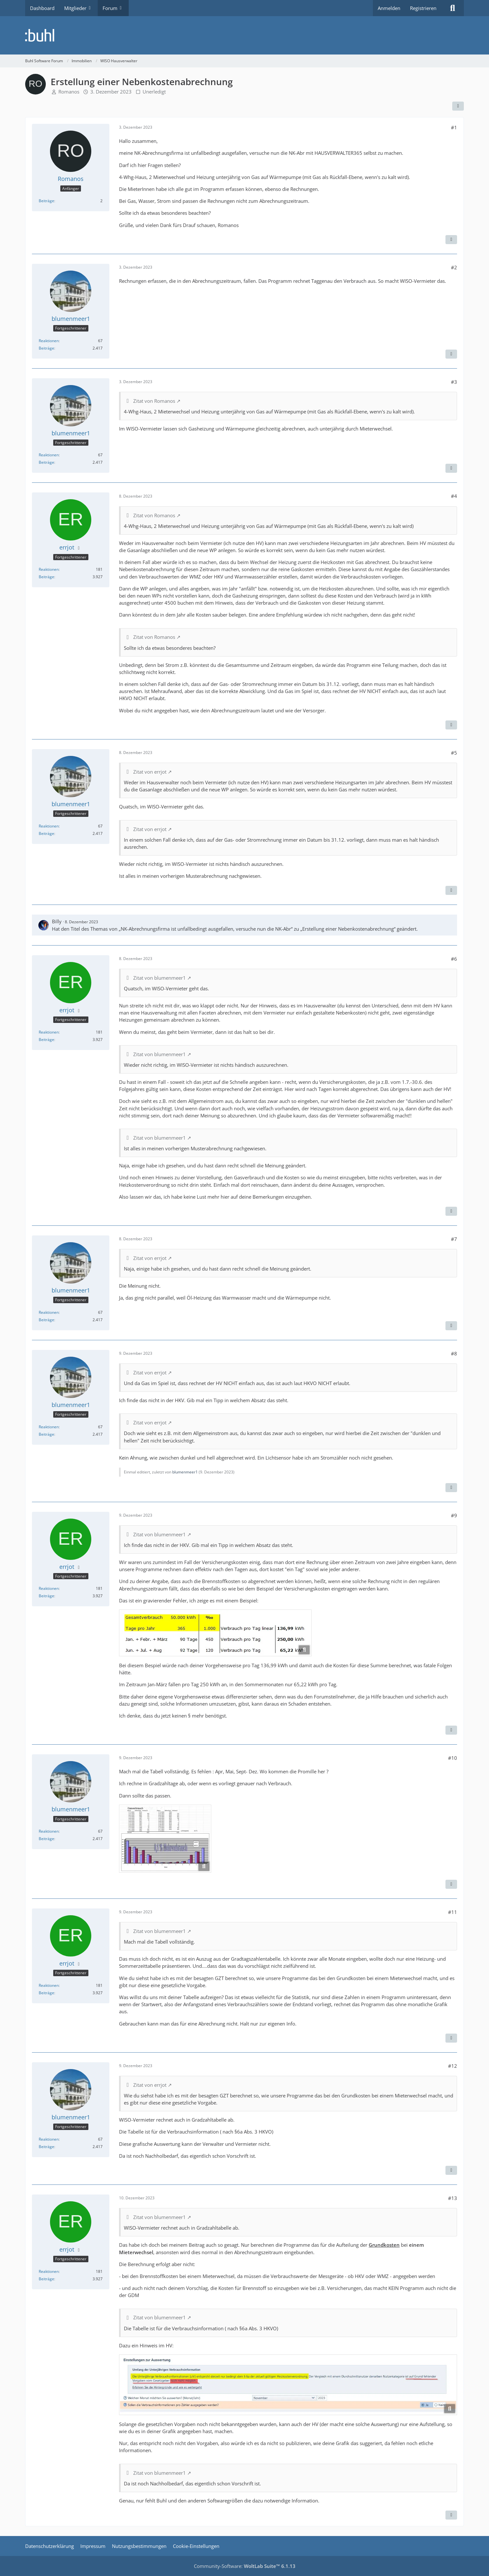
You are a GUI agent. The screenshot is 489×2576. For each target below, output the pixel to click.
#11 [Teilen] (452, 1912)
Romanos (68, 91)
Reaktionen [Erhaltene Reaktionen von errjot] (49, 569)
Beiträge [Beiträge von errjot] (46, 577)
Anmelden (389, 8)
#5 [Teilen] (454, 752)
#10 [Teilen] (452, 1758)
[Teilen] (458, 106)
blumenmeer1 (185, 1472)
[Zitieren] (451, 239)
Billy (57, 921)
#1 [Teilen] (454, 127)
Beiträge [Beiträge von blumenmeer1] (46, 348)
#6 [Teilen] (454, 959)
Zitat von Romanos (154, 401)
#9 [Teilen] (454, 1515)
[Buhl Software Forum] (244, 35)
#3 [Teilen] (454, 382)
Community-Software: (244, 2566)
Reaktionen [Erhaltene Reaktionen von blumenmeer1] (49, 340)
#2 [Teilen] (454, 267)
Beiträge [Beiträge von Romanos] (46, 200)
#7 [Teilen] (454, 1239)
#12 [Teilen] (452, 2066)
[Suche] (452, 8)
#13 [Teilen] (452, 2198)
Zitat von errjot (149, 771)
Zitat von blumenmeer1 (159, 978)
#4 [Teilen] (454, 496)
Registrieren (423, 8)
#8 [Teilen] (454, 1353)
